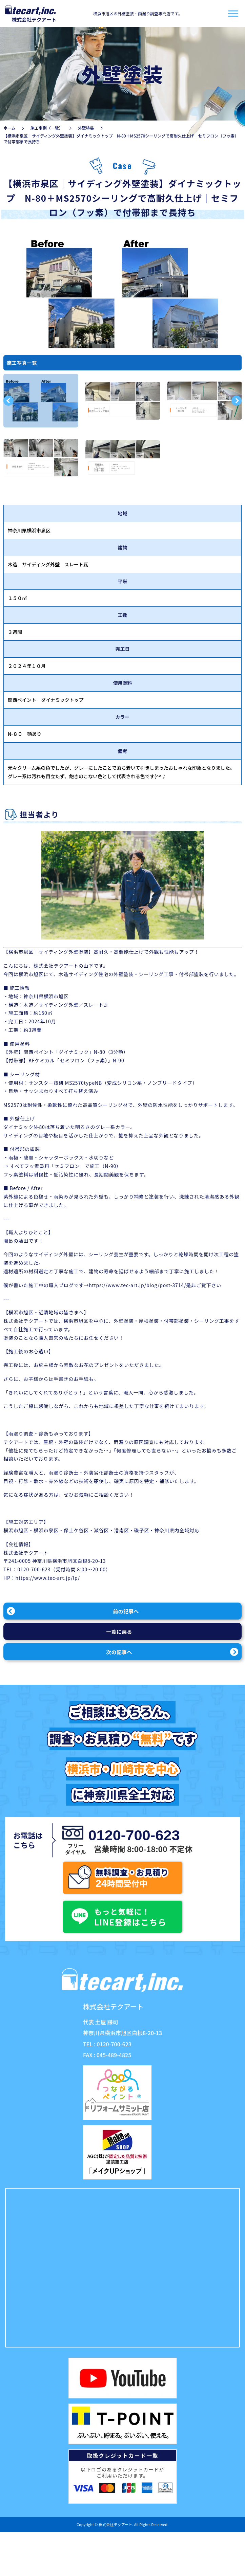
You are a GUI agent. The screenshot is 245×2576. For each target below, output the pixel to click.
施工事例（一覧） (46, 128)
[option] (40, 400)
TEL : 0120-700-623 (107, 2044)
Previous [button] (8, 401)
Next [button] (236, 401)
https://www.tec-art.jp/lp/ (48, 1577)
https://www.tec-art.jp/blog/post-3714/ (137, 1285)
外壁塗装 (86, 128)
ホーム (9, 128)
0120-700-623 (34, 1569)
